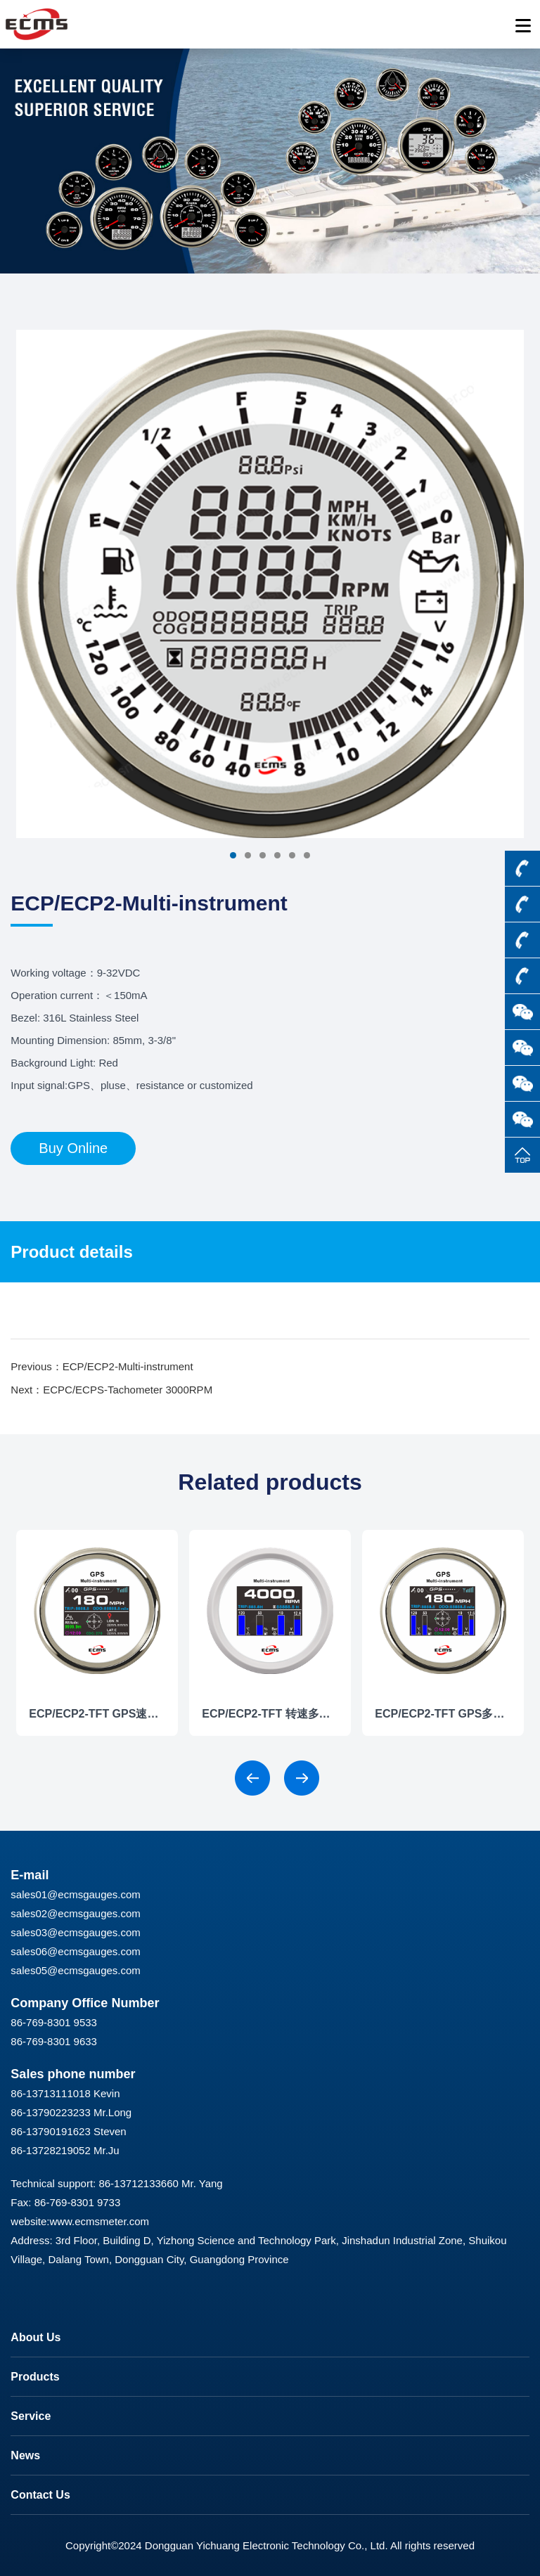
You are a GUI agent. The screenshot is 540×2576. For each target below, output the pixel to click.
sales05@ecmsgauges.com (75, 1970)
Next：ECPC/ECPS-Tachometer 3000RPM (111, 1390)
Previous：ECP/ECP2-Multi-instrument (102, 1366)
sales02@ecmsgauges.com (75, 1913)
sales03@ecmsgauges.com (75, 1932)
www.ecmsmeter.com (99, 2221)
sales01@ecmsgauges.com (75, 1894)
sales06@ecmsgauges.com (75, 1951)
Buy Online (73, 1148)
